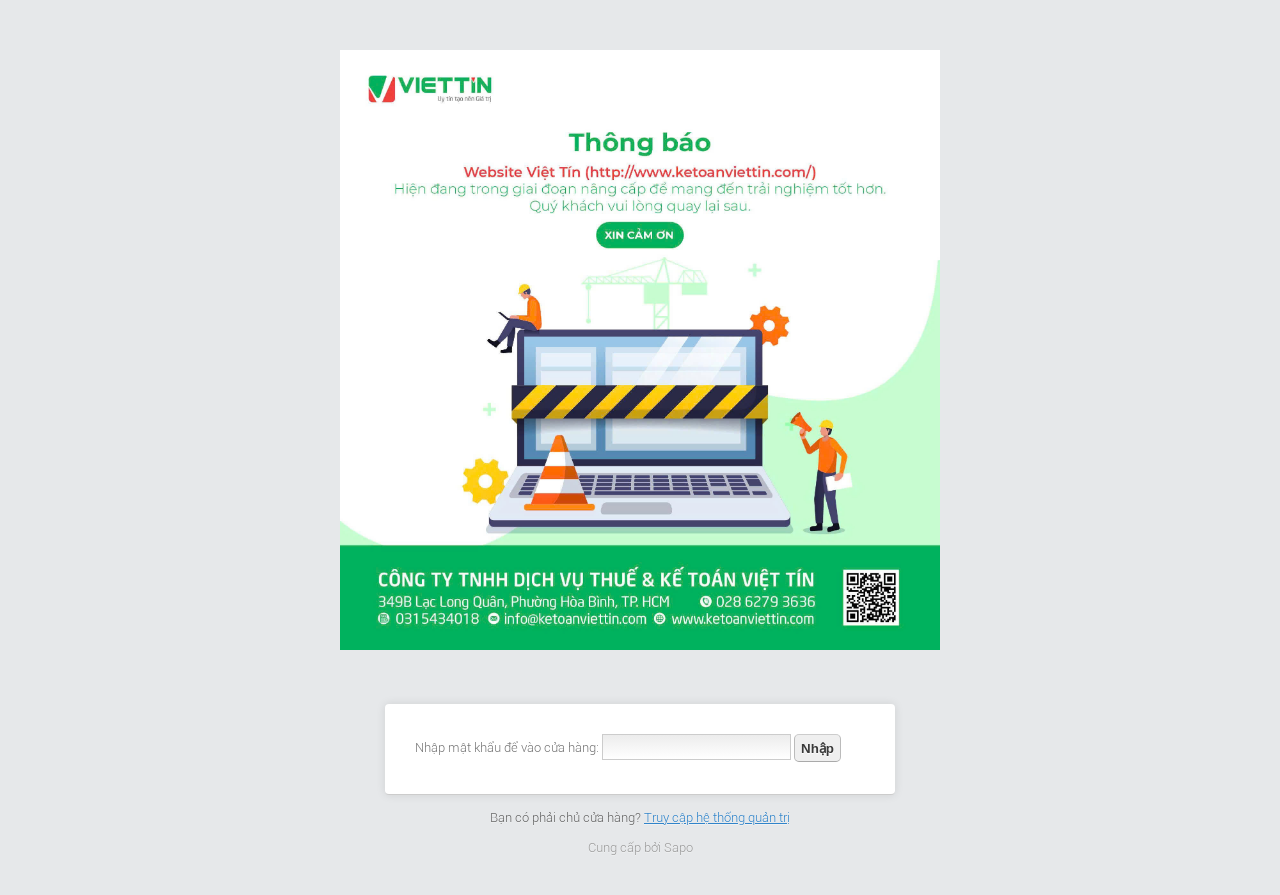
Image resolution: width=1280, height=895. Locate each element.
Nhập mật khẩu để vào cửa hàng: (507, 747)
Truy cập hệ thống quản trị (717, 817)
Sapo (678, 847)
